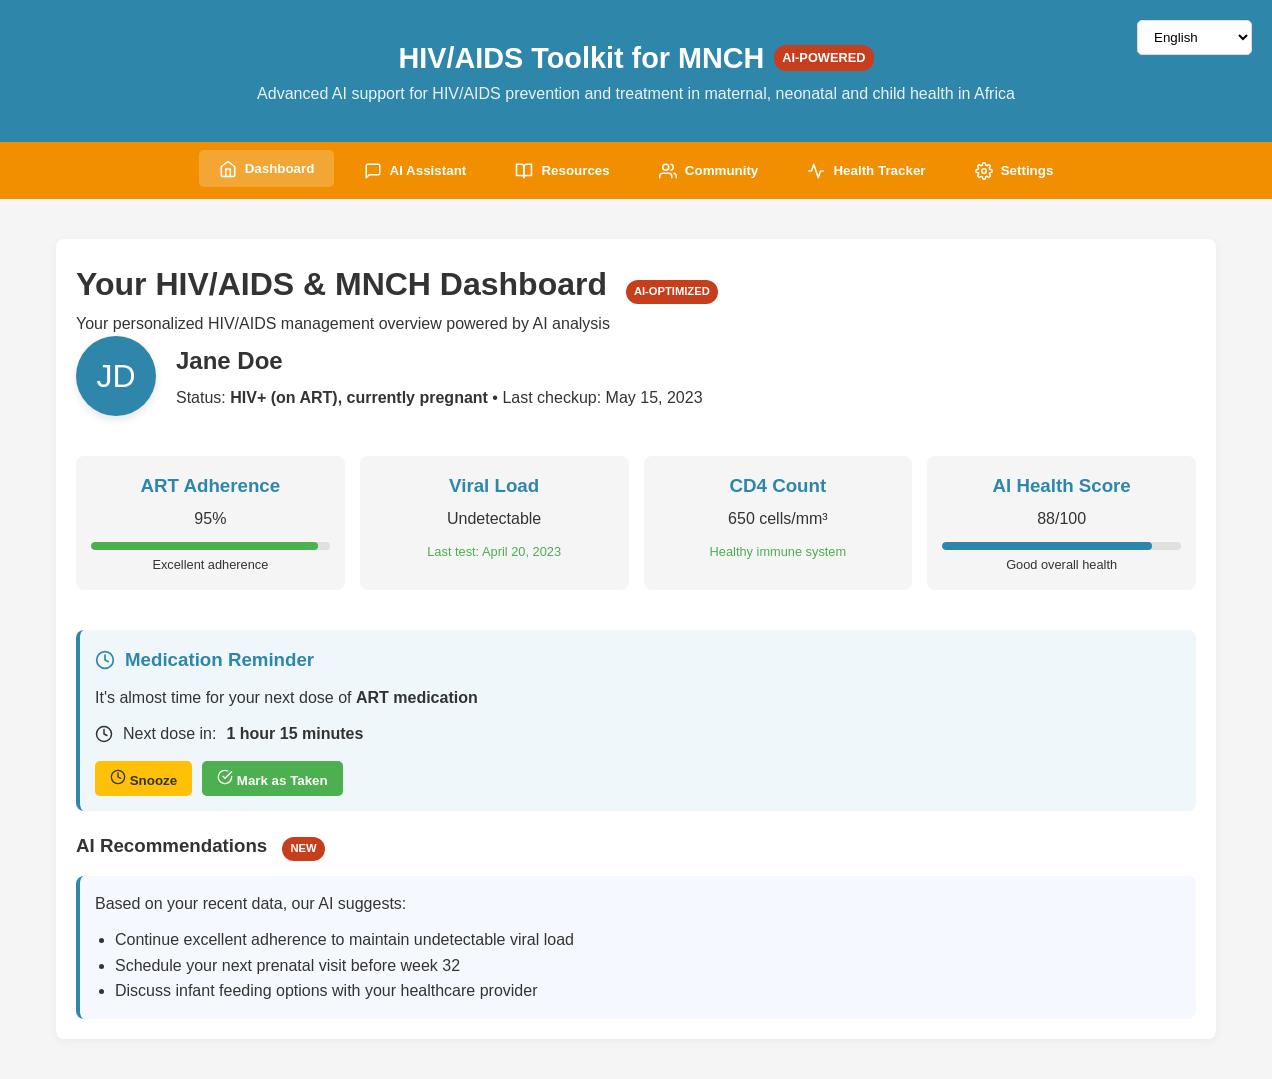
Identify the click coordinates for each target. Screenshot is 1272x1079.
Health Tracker (868, 171)
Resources (562, 171)
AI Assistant (414, 171)
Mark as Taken (272, 779)
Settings (1015, 171)
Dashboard (265, 169)
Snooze (143, 779)
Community (708, 171)
